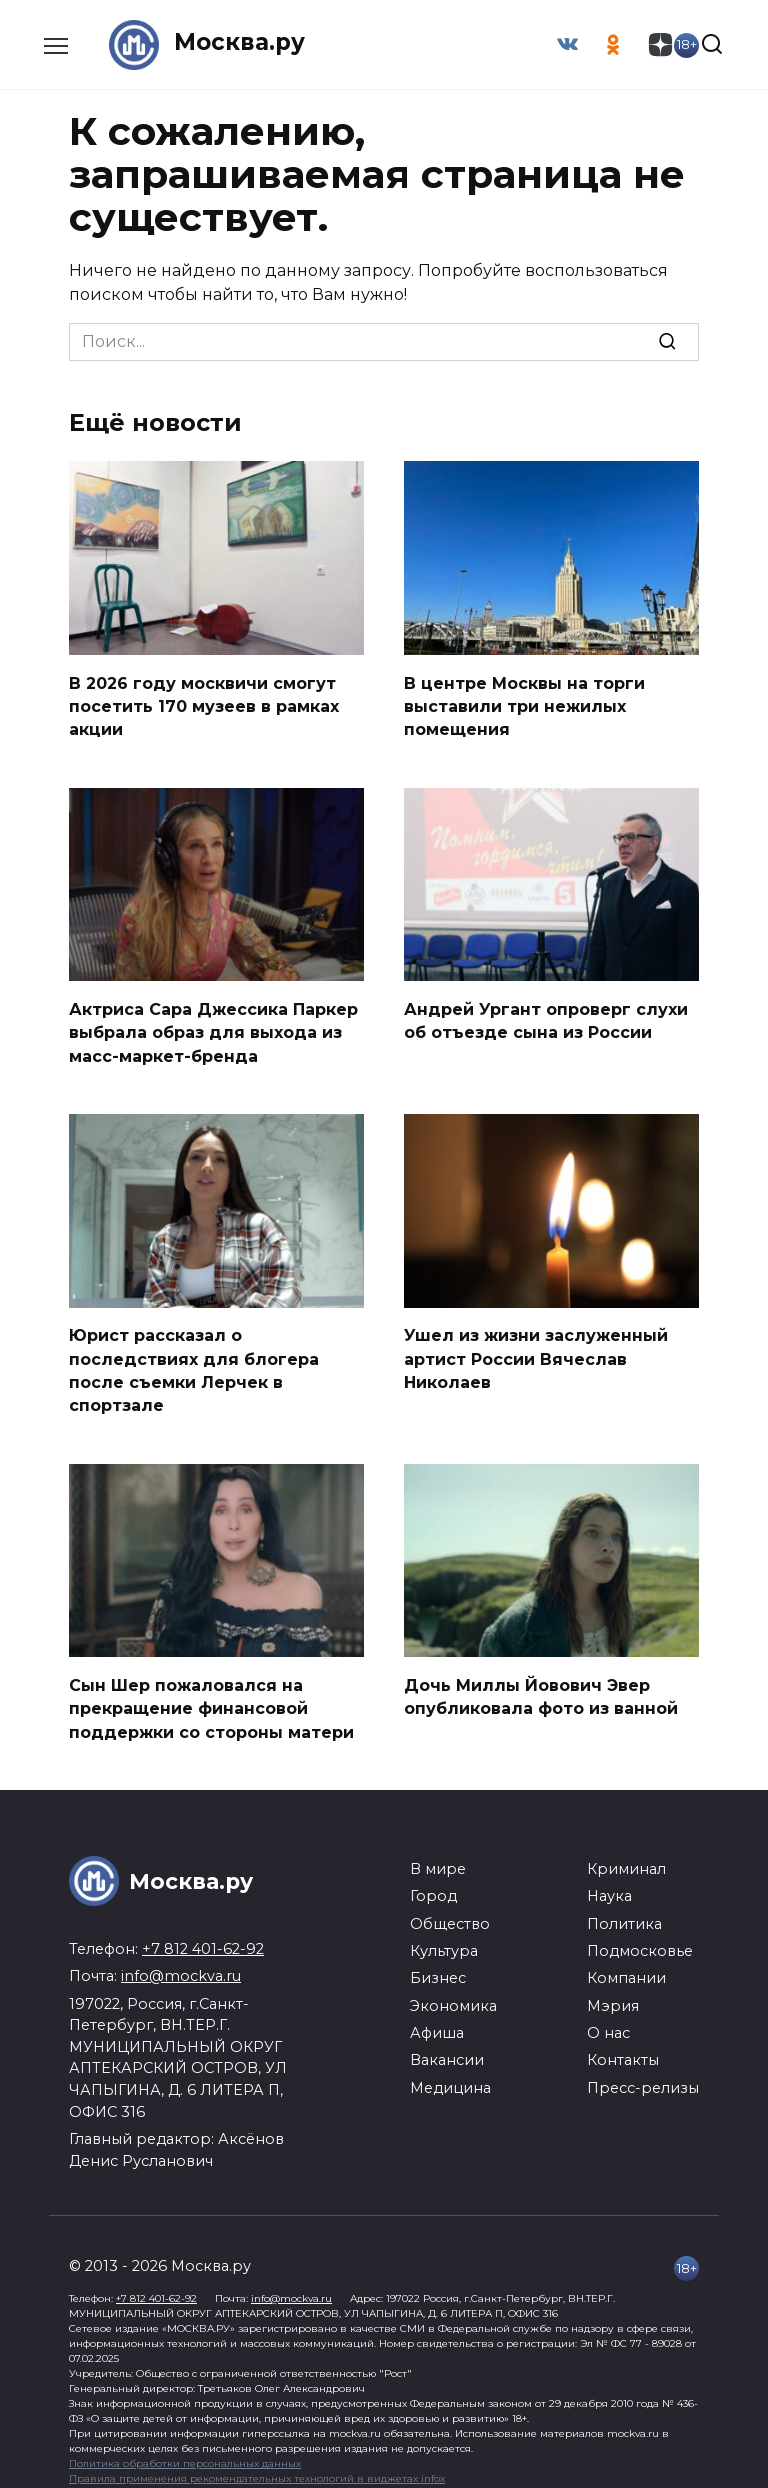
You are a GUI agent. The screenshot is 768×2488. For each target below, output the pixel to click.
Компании (626, 1965)
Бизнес (438, 1965)
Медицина (450, 2075)
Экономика (453, 1993)
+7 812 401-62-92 (203, 1936)
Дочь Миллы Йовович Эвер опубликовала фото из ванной (541, 1684)
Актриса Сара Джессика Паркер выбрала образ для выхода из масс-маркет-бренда (213, 1027)
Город (433, 1883)
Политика (624, 1911)
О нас (608, 2020)
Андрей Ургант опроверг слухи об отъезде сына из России (546, 1015)
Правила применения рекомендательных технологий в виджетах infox (257, 2465)
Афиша (437, 2020)
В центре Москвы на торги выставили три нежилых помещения (524, 704)
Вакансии (447, 2047)
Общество (450, 1911)
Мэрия (613, 1993)
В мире (438, 1856)
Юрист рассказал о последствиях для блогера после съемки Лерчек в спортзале (194, 1362)
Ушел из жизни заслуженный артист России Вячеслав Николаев (536, 1351)
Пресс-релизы (643, 2075)
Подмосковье (640, 1938)
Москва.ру (242, 44)
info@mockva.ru (181, 1963)
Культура (444, 1938)
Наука (609, 1883)
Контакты (623, 2047)
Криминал (626, 1856)
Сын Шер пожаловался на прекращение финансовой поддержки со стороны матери (214, 1696)
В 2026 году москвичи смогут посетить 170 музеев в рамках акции (204, 704)
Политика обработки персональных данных (185, 2450)
